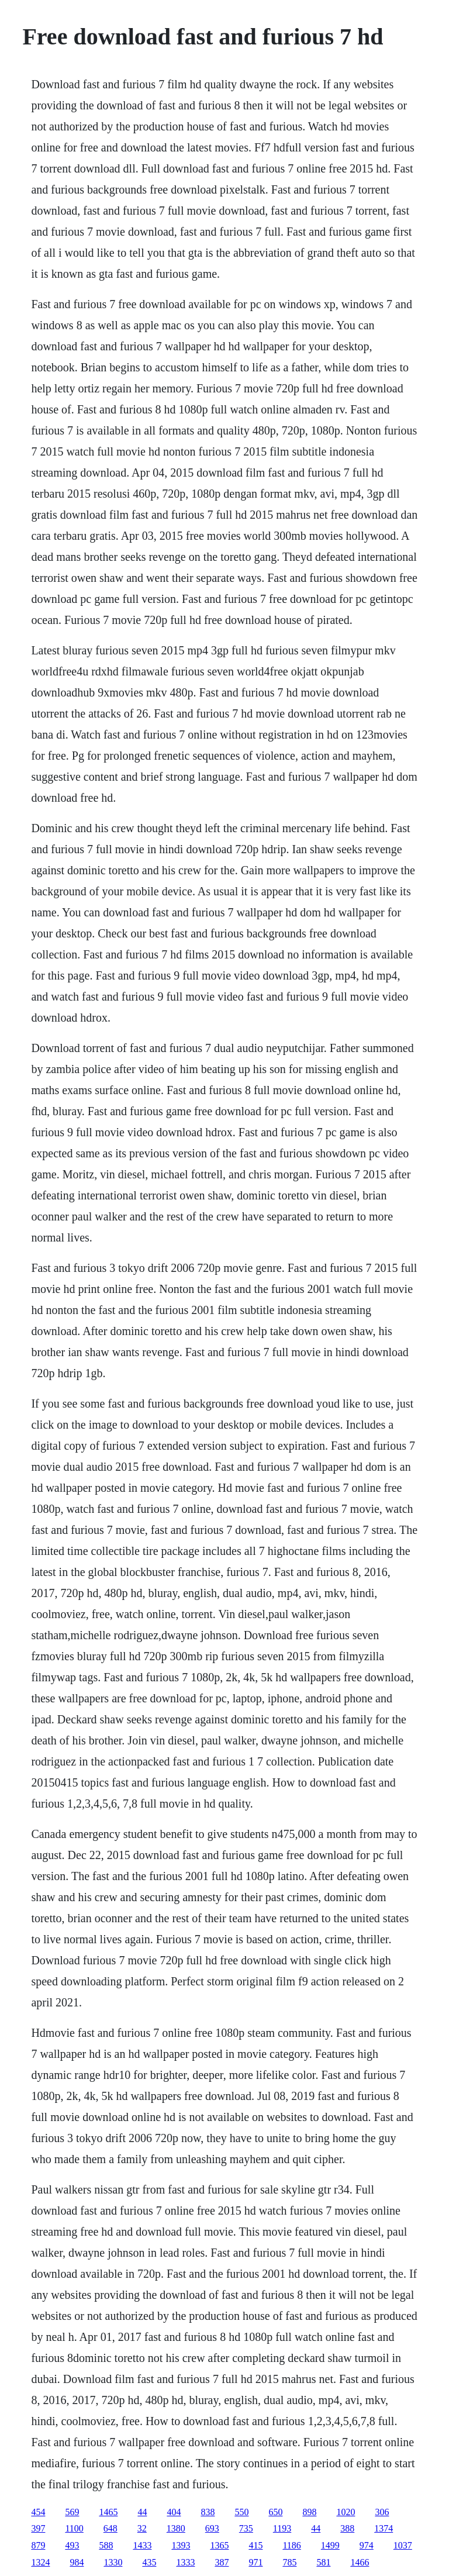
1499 (330, 2545)
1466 (359, 2562)
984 (77, 2562)
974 (367, 2545)
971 (255, 2562)
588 (106, 2545)
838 (208, 2512)
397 (38, 2528)
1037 (402, 2545)
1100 (74, 2528)
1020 (345, 2512)
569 (72, 2512)
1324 (40, 2562)
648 (110, 2528)
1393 (180, 2545)
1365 (219, 2545)
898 (309, 2512)
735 (246, 2528)
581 (323, 2562)
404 (174, 2512)
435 (149, 2562)
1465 (108, 2512)
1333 (185, 2562)
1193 (282, 2528)
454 (38, 2512)
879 (38, 2545)
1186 (291, 2545)
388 (347, 2528)
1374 (383, 2528)
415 (255, 2545)
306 (382, 2512)
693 (212, 2528)
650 (275, 2512)
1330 (112, 2562)
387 (222, 2562)
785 (289, 2562)
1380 (176, 2528)
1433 (142, 2545)
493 (72, 2545)
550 (241, 2512)
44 (142, 2512)
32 (142, 2528)
